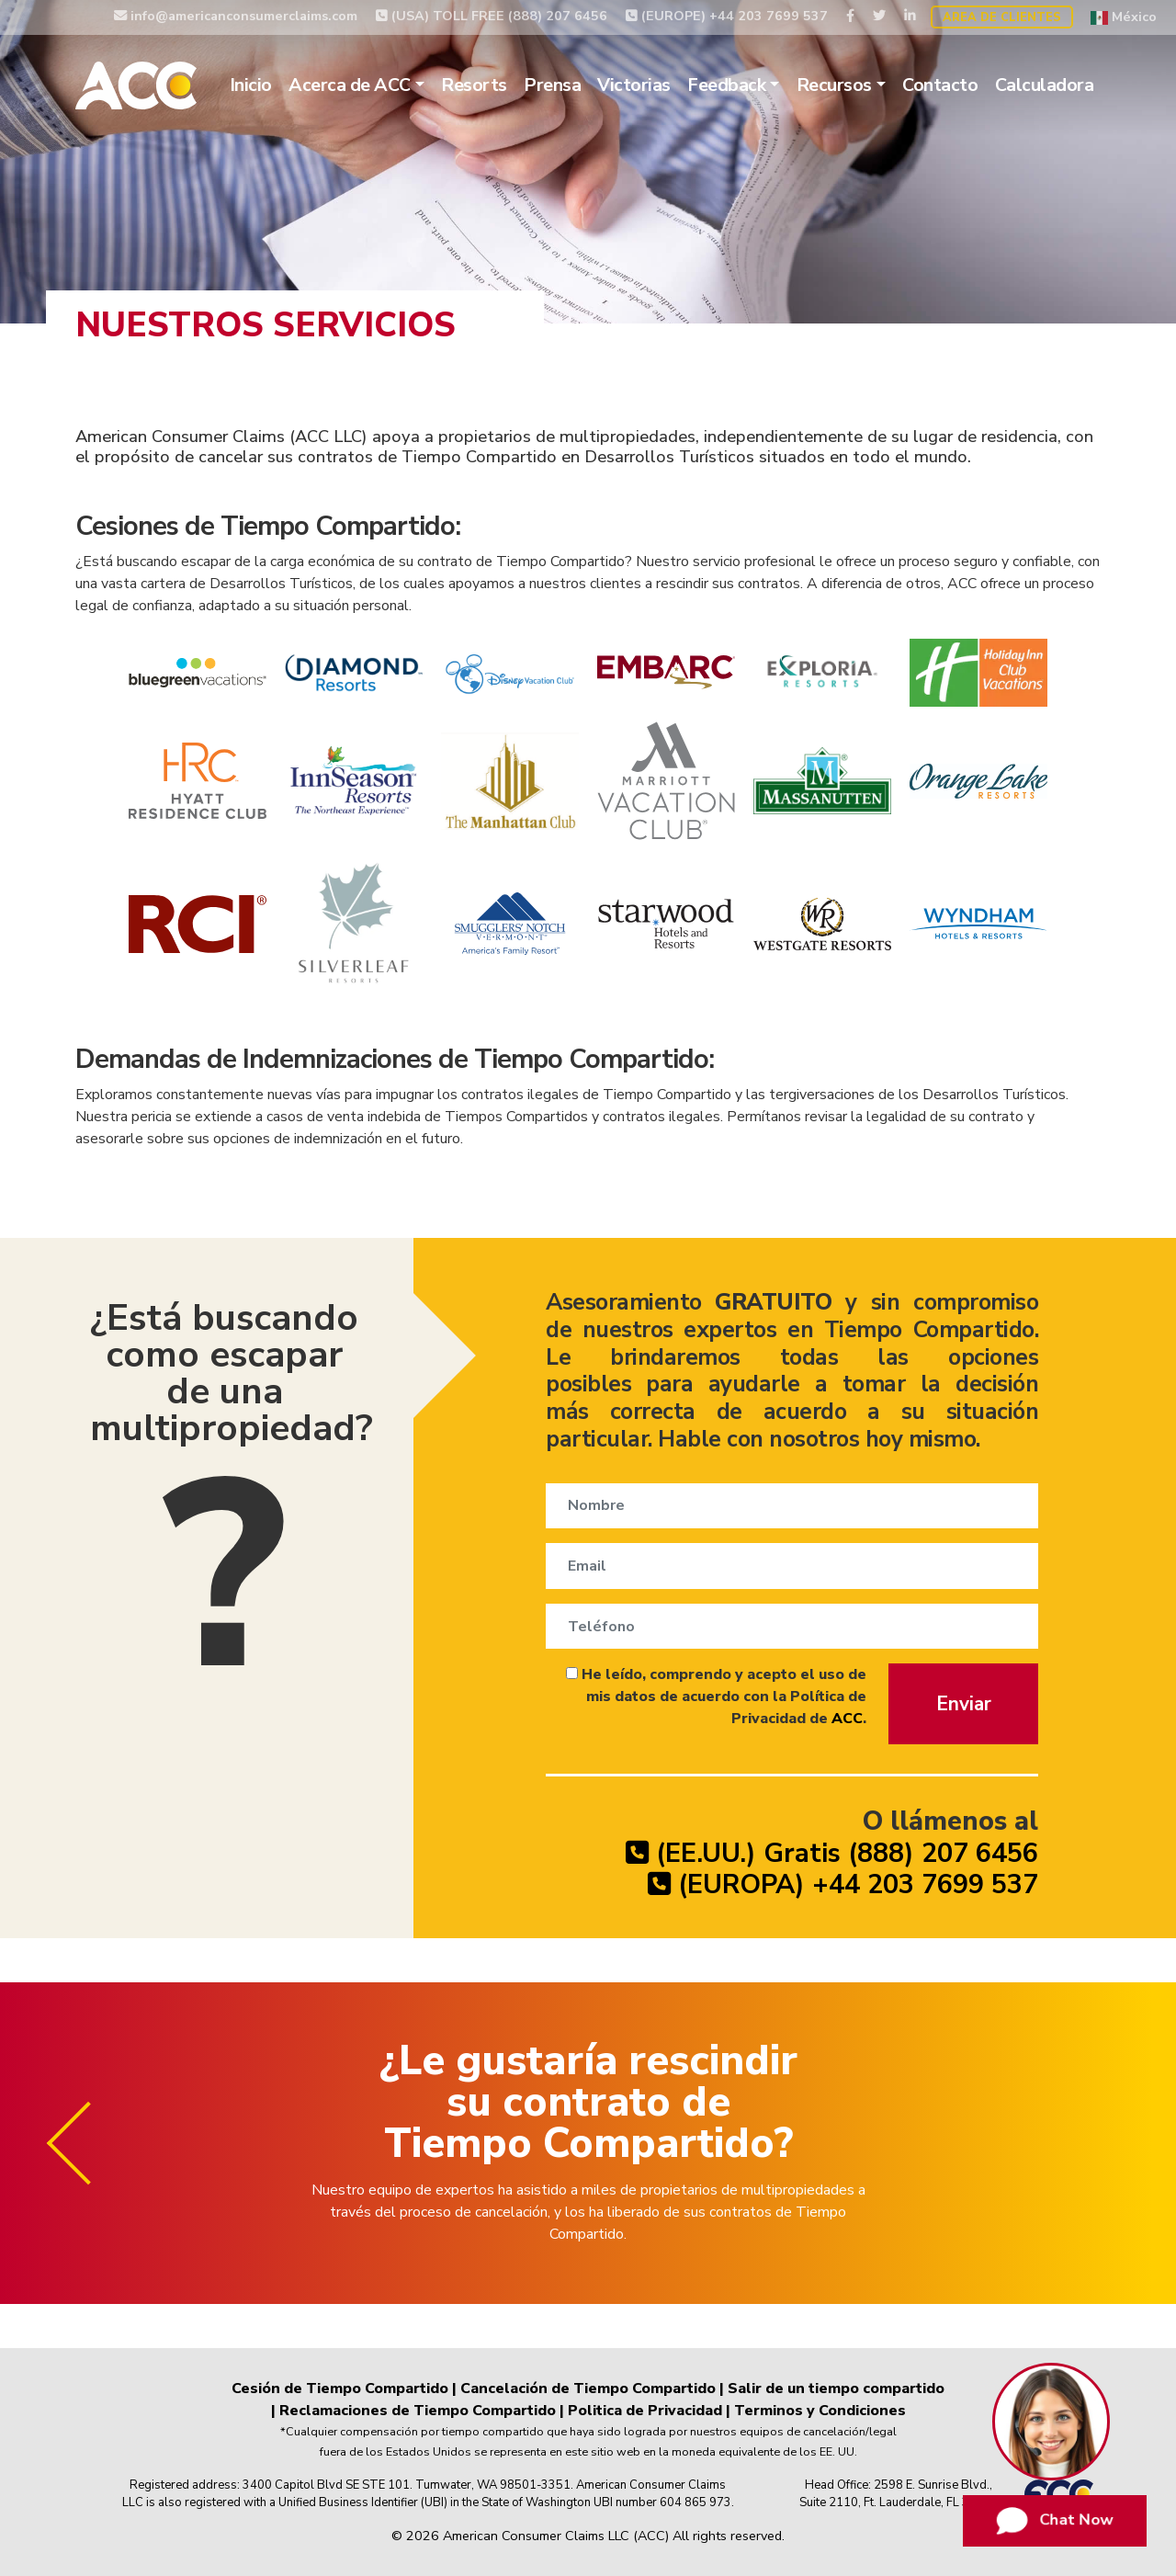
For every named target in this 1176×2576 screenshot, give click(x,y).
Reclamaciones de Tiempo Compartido (417, 2410)
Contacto (940, 85)
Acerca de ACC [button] (349, 85)
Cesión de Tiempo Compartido (340, 2388)
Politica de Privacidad (645, 2410)
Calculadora (1044, 85)
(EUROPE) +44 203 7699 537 (727, 15)
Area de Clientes (1002, 17)
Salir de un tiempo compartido (836, 2388)
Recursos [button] (834, 85)
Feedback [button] (726, 85)
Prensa (552, 85)
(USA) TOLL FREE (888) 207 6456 (491, 15)
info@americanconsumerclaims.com (235, 15)
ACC (847, 1718)
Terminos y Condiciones (820, 2410)
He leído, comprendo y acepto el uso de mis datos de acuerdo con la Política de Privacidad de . (716, 1696)
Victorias (634, 85)
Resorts (474, 85)
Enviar (963, 1704)
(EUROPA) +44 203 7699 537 (843, 1884)
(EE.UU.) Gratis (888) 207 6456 (832, 1853)
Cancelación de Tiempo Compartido (588, 2388)
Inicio (251, 85)
